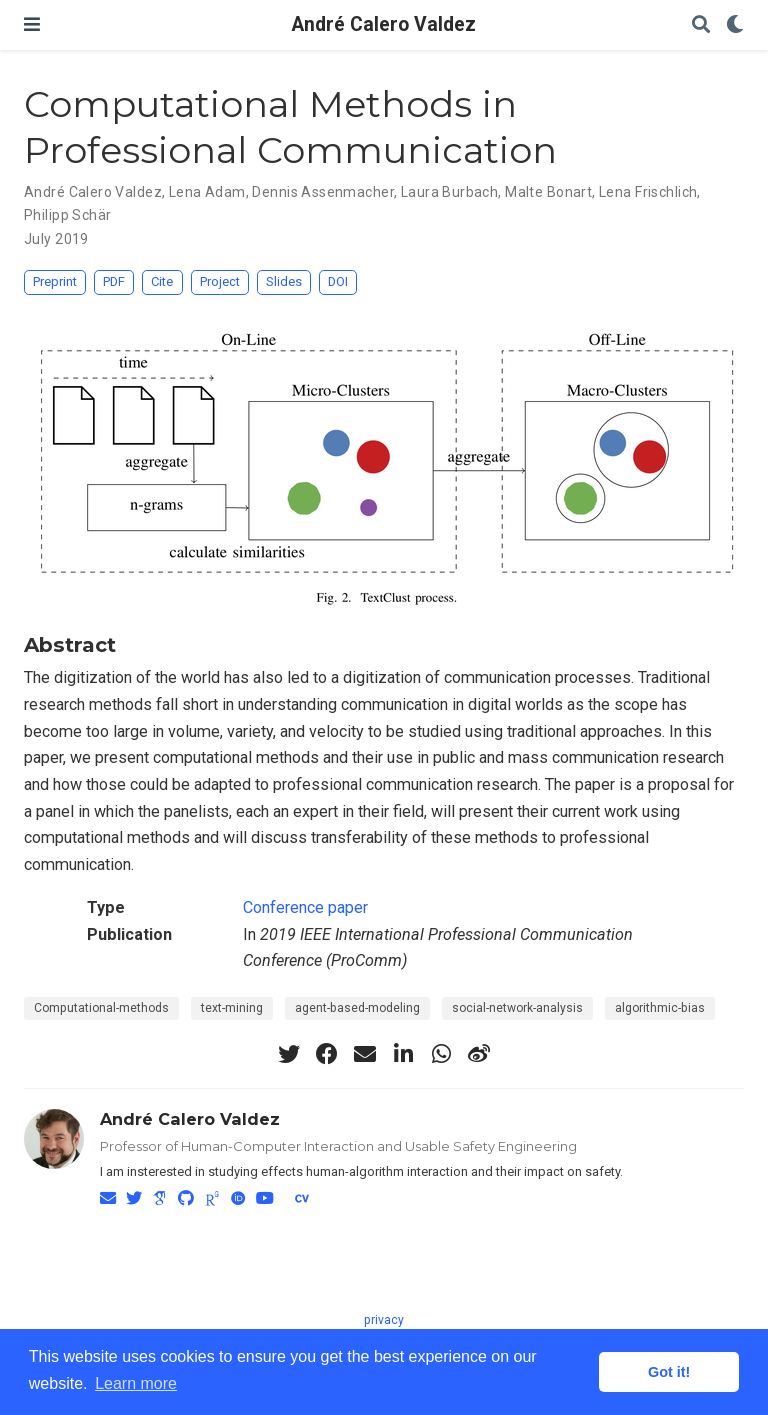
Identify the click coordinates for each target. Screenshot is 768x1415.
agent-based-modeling (357, 1008)
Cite (162, 281)
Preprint (55, 281)
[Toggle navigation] (32, 24)
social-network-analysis (517, 1008)
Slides (284, 281)
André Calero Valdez (384, 24)
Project (220, 281)
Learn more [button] (136, 1383)
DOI (338, 281)
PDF (114, 281)
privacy (384, 1320)
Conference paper (305, 907)
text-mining (232, 1008)
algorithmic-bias (660, 1008)
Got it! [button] (669, 1372)
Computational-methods (101, 1008)
